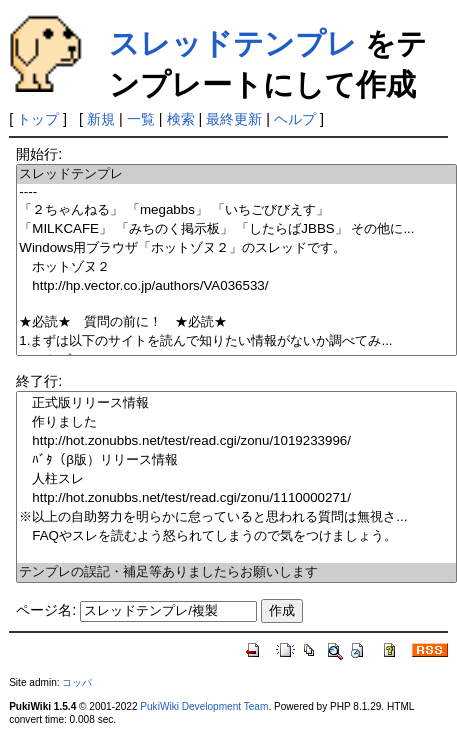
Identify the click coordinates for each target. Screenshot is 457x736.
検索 (181, 119)
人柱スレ (236, 479)
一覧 (141, 119)
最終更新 (234, 119)
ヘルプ (295, 119)
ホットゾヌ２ (236, 267)
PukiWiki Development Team (204, 706)
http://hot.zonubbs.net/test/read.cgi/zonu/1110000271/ (236, 498)
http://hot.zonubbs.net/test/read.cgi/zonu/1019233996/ (236, 441)
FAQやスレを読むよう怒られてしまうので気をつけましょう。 (236, 536)
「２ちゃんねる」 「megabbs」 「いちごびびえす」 (236, 210)
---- (236, 192)
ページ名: (46, 610)
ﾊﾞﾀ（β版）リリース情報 (236, 460)
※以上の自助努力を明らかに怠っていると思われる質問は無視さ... (236, 517)
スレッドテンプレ (233, 43)
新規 (101, 119)
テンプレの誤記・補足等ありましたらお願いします (236, 572)
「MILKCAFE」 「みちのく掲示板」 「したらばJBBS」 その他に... (236, 229)
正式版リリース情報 (236, 403)
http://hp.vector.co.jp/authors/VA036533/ (236, 286)
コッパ (77, 682)
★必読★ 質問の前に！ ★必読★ (236, 322)
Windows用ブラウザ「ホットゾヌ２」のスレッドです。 (236, 248)
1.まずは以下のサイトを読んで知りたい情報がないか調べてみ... (236, 341)
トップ (38, 119)
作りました (236, 422)
